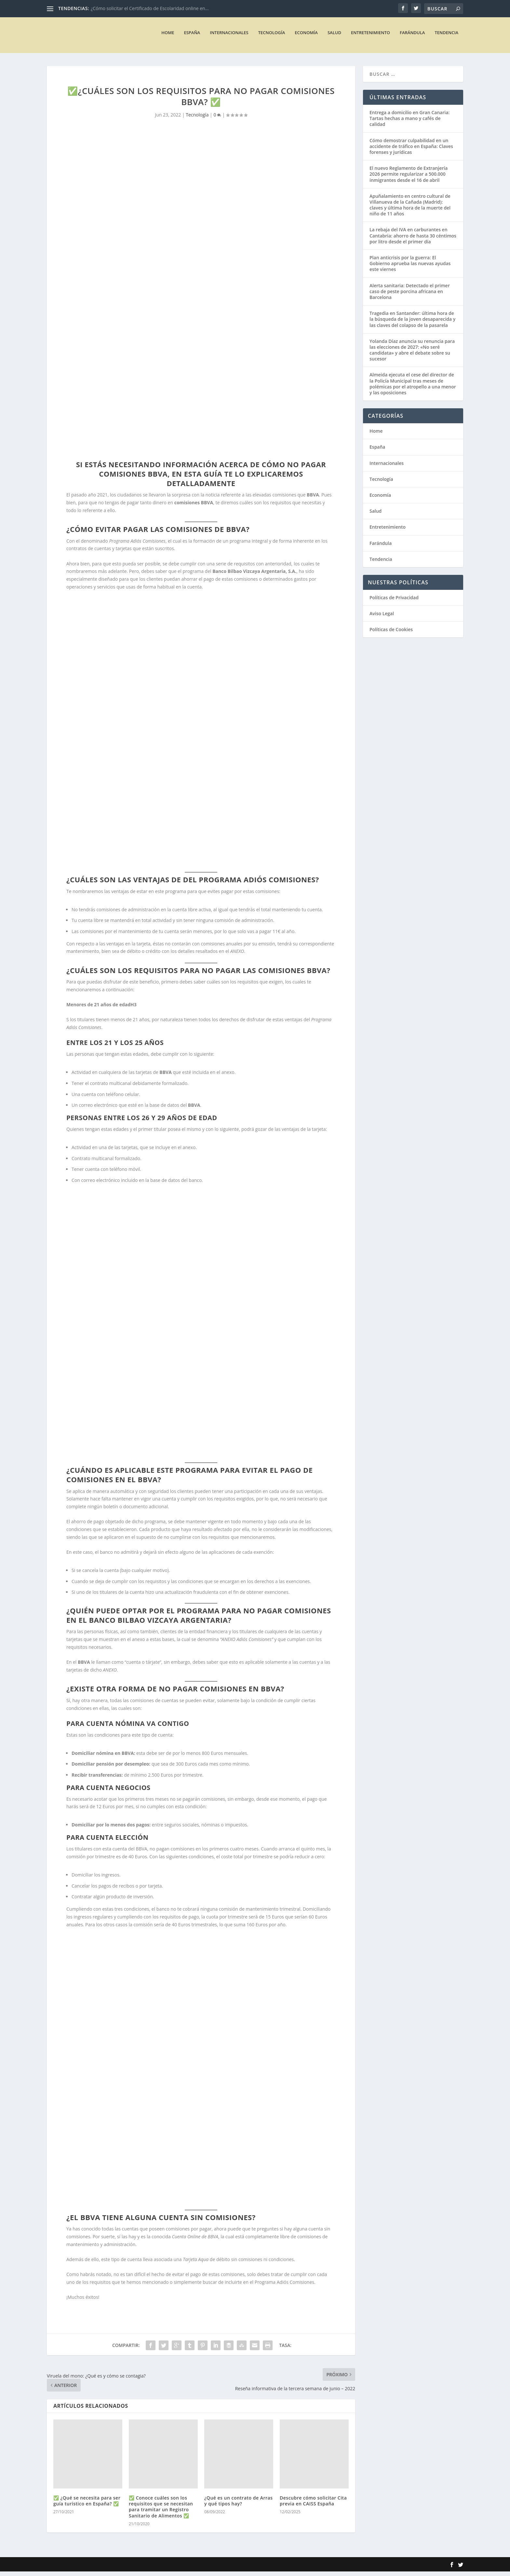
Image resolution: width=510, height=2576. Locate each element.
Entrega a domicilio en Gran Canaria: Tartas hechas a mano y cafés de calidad (409, 123)
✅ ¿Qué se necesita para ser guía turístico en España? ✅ (86, 2505)
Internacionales (229, 37)
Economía (306, 37)
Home (167, 37)
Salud (334, 37)
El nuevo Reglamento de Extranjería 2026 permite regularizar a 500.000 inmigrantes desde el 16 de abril (408, 178)
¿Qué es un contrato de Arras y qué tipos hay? (238, 2505)
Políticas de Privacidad (394, 602)
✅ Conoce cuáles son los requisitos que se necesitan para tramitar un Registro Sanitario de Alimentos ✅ (161, 2511)
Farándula (412, 37)
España (192, 37)
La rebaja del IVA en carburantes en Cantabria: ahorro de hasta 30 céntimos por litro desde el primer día (412, 240)
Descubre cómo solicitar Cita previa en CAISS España (313, 2505)
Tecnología (271, 37)
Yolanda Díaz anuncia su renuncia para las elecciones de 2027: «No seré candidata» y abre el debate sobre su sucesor (412, 355)
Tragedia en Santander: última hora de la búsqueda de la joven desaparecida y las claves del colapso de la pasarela (412, 323)
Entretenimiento (370, 37)
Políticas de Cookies (391, 634)
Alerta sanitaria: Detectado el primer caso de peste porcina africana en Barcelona (409, 296)
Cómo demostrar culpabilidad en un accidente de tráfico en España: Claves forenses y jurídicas (411, 151)
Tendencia (446, 37)
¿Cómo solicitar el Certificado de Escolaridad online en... (150, 8)
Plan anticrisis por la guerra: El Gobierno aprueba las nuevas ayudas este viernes (409, 268)
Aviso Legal (381, 618)
